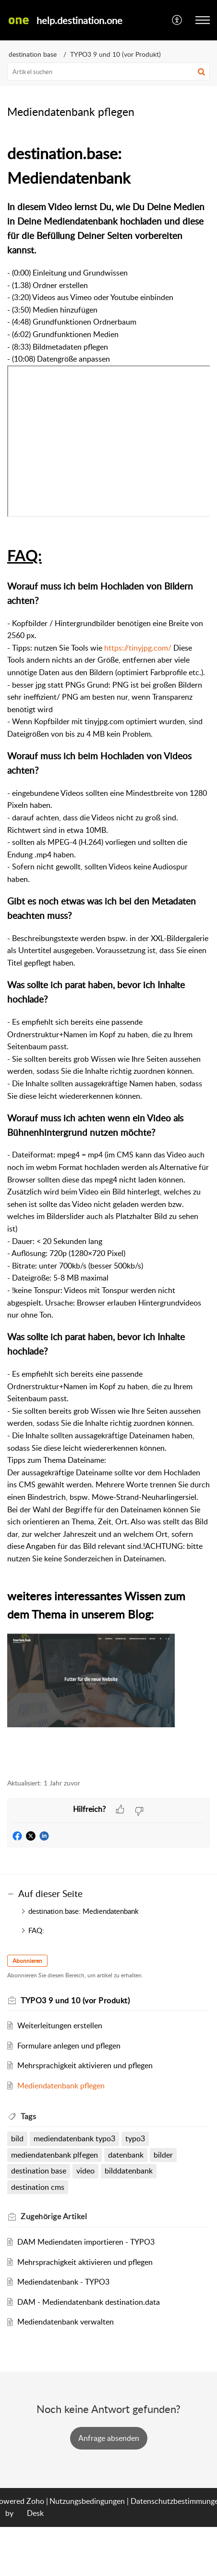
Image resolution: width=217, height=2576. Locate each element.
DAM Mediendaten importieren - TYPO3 (86, 2242)
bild (17, 2138)
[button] (177, 20)
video (85, 2170)
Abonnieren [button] (27, 1961)
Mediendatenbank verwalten (65, 2321)
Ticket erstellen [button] (108, 2438)
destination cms (37, 2187)
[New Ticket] (108, 2438)
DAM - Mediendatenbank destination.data (88, 2302)
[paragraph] (108, 954)
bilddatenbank (129, 2170)
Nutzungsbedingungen (87, 2501)
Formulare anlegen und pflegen (69, 2045)
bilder (163, 2154)
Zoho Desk (35, 2507)
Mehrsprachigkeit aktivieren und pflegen (85, 2065)
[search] (108, 72)
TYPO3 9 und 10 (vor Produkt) (115, 54)
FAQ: (36, 1930)
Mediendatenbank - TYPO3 (63, 2281)
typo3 (135, 2138)
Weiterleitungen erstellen (59, 2025)
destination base (33, 54)
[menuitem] (177, 20)
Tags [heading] (28, 2116)
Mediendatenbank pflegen (61, 2085)
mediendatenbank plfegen (54, 2154)
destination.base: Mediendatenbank (83, 1911)
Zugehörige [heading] (54, 2216)
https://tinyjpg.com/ (137, 647)
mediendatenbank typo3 (74, 2138)
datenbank (126, 2154)
